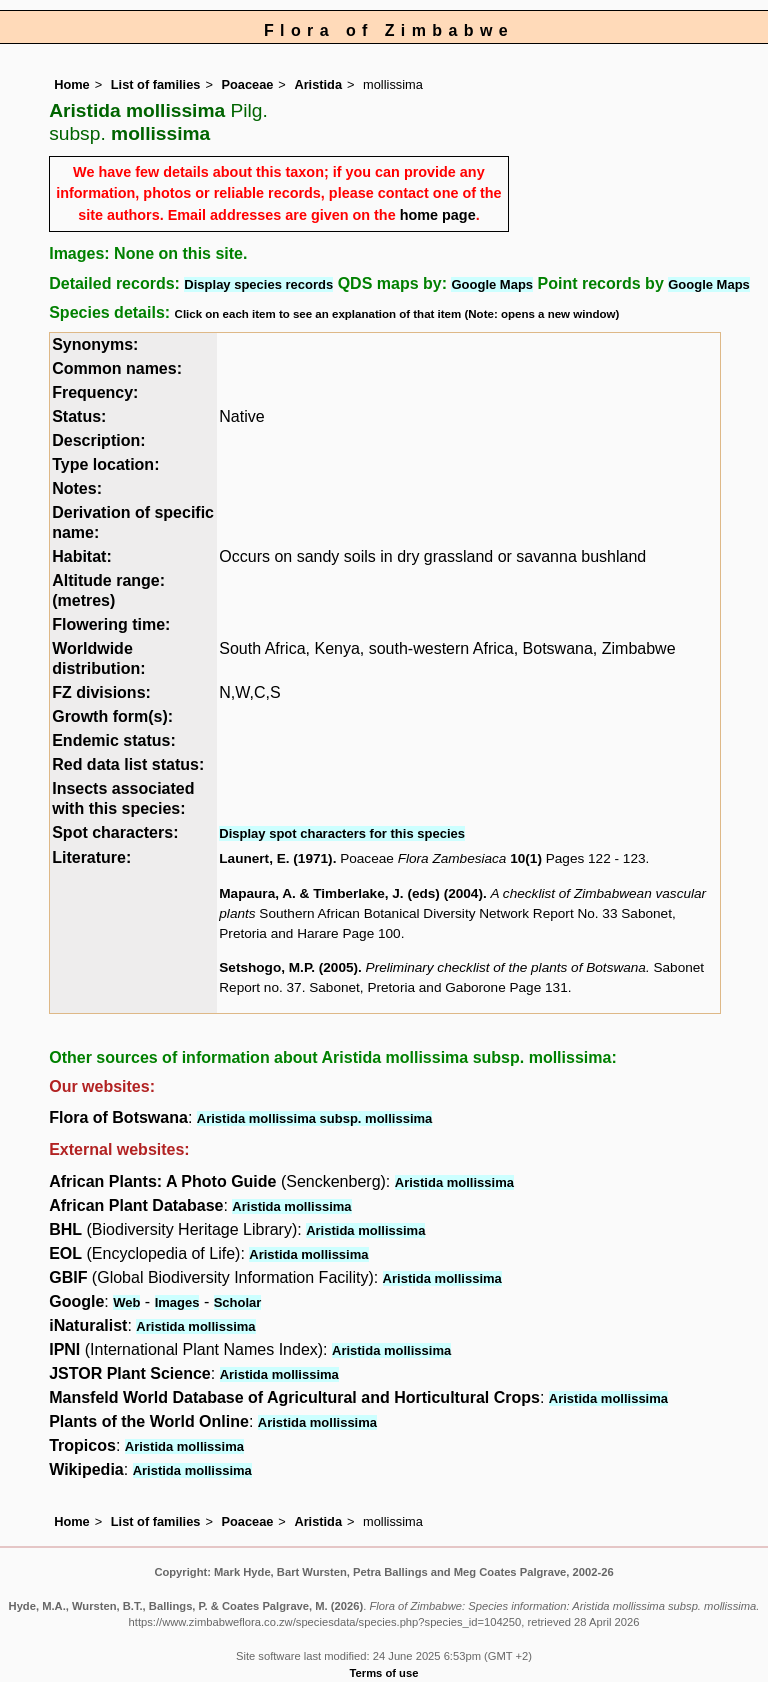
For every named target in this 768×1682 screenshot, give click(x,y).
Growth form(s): (112, 716)
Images (177, 1302)
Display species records (258, 284)
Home (72, 84)
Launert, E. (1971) (275, 858)
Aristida (318, 84)
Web (126, 1302)
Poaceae (247, 84)
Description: (98, 440)
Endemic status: (114, 740)
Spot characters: (115, 832)
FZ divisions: (101, 692)
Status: (79, 416)
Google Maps (492, 284)
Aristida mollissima (454, 1182)
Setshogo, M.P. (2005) (288, 967)
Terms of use (384, 1673)
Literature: (91, 857)
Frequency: (95, 392)
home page (438, 215)
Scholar (238, 1302)
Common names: (117, 368)
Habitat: (82, 556)
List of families (156, 84)
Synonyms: (95, 344)
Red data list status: (128, 764)
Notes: (77, 488)
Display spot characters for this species (342, 833)
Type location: (105, 464)
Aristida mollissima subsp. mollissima (315, 1118)
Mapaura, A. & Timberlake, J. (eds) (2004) (351, 893)
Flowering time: (111, 624)
